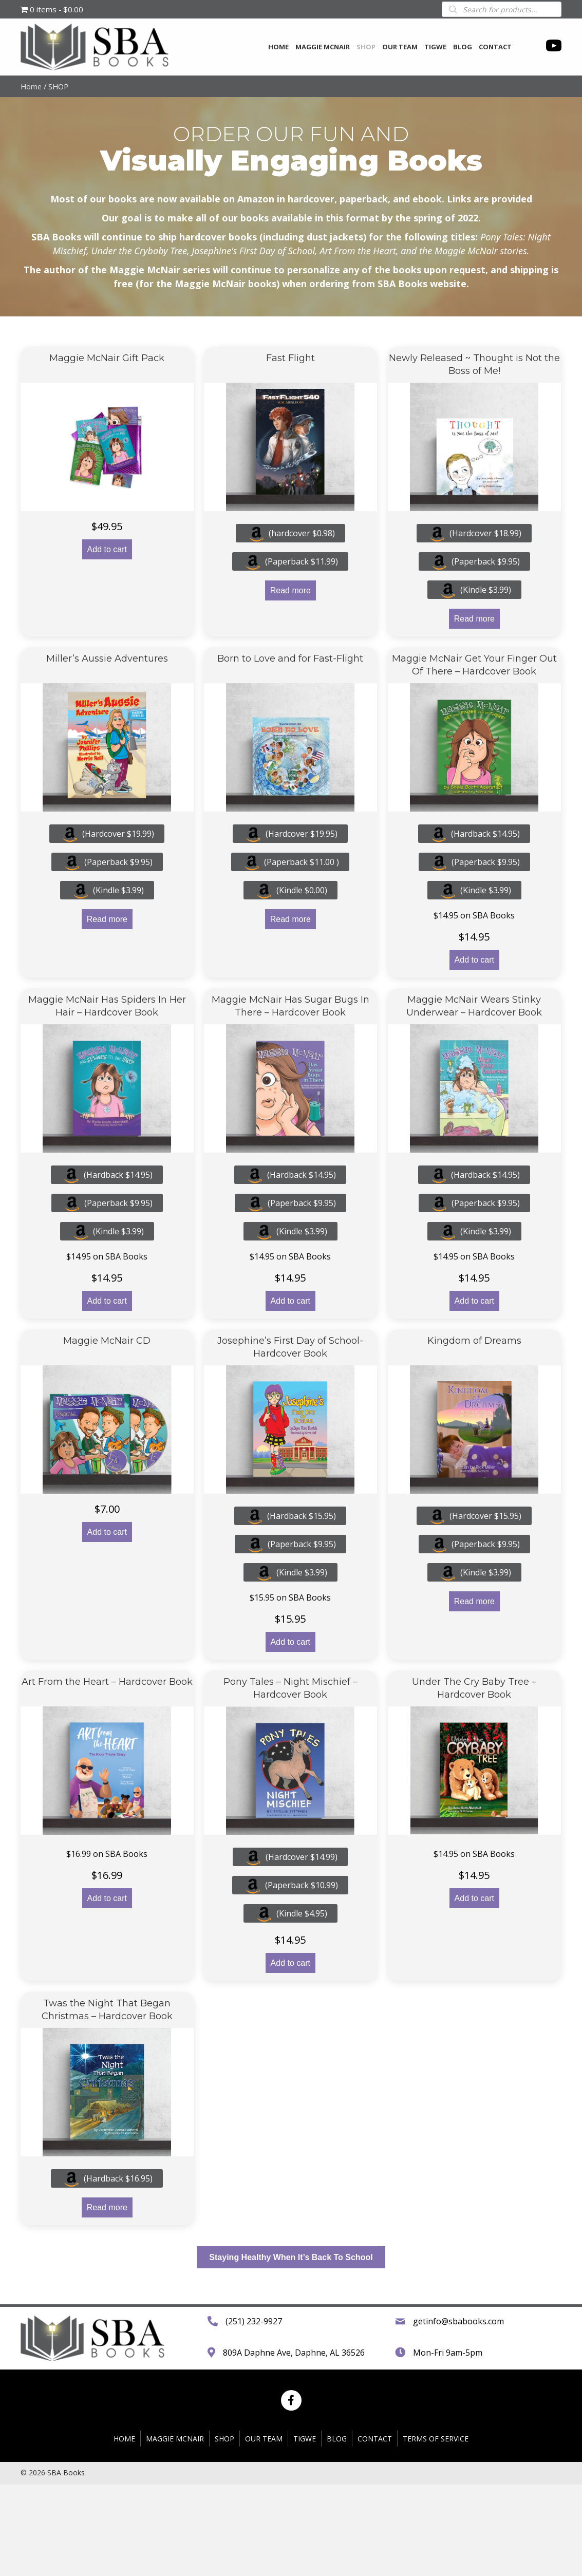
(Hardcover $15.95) (474, 1516)
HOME (124, 2530)
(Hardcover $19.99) (107, 833)
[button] (291, 2257)
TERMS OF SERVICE (435, 2530)
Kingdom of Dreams (474, 1340)
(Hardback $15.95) (290, 1516)
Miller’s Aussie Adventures (107, 658)
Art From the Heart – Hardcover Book (107, 1681)
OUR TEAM (264, 2530)
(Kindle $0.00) (290, 890)
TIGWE (304, 2530)
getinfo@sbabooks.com (458, 2367)
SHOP (224, 2530)
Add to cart (107, 549)
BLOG (337, 2530)
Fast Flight (290, 358)
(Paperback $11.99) (290, 561)
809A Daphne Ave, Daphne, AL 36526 (294, 2398)
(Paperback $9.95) (474, 561)
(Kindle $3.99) (474, 589)
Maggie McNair (175, 2530)
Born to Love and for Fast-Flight (290, 658)
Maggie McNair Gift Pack (106, 358)
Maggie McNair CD (107, 1340)
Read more (290, 590)
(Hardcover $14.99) (290, 1857)
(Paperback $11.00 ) (290, 862)
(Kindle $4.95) (290, 1913)
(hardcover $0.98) (290, 533)
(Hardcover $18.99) (474, 533)
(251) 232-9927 (254, 2367)
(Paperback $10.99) (290, 1885)
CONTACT (375, 2530)
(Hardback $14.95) (474, 833)
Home (31, 86)
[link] (278, 46)
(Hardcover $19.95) (290, 833)
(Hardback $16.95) (107, 2178)
